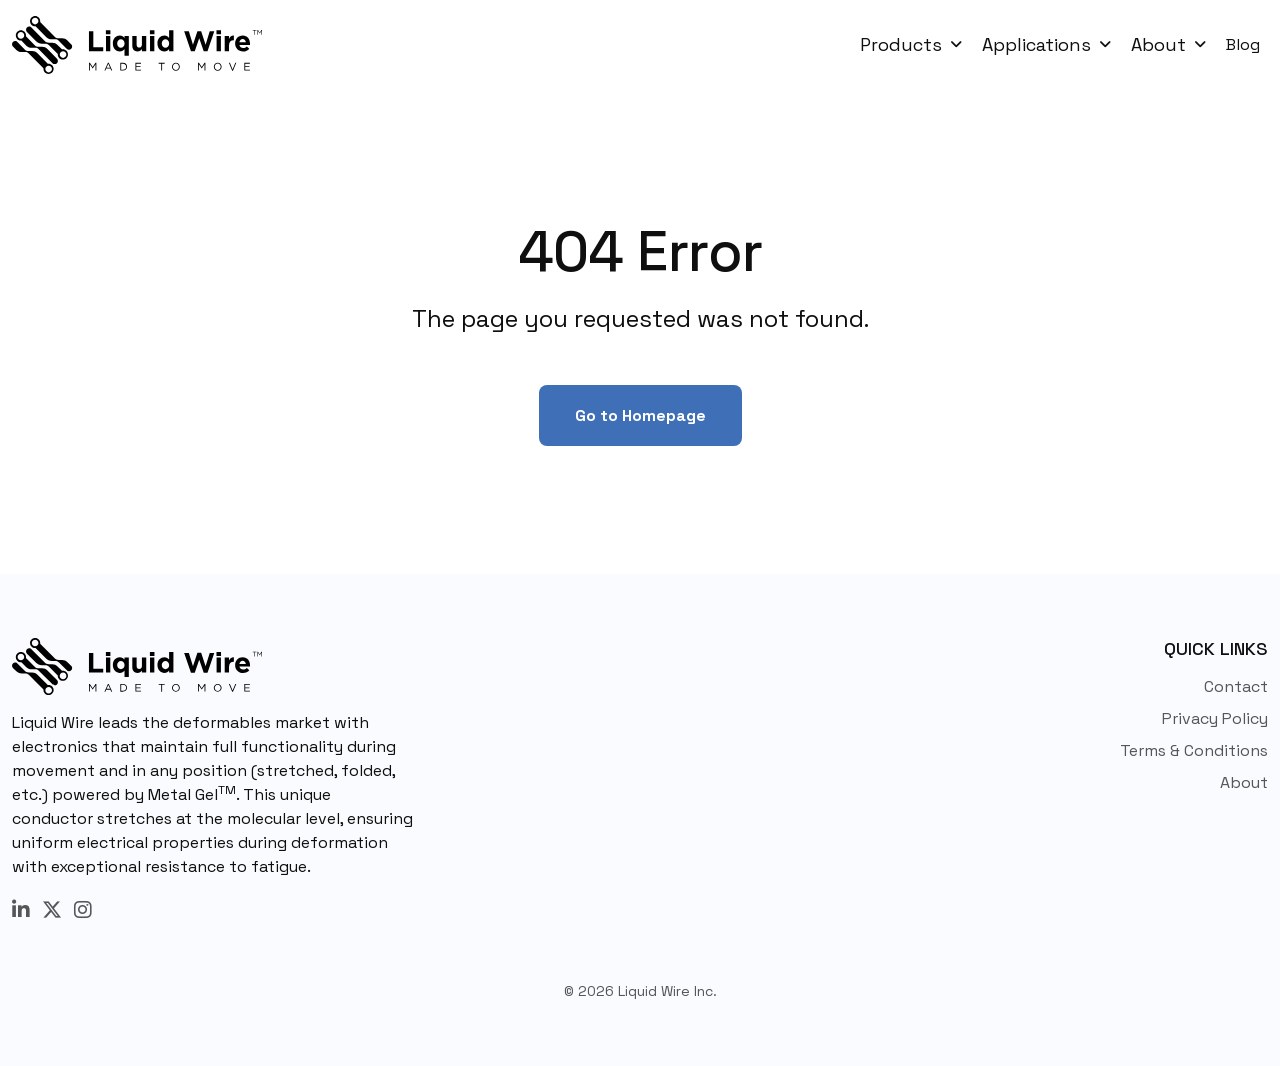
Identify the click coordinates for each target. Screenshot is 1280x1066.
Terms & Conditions (1194, 750)
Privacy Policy (1215, 718)
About (1244, 782)
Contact (1236, 686)
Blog (1243, 44)
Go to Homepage (640, 415)
